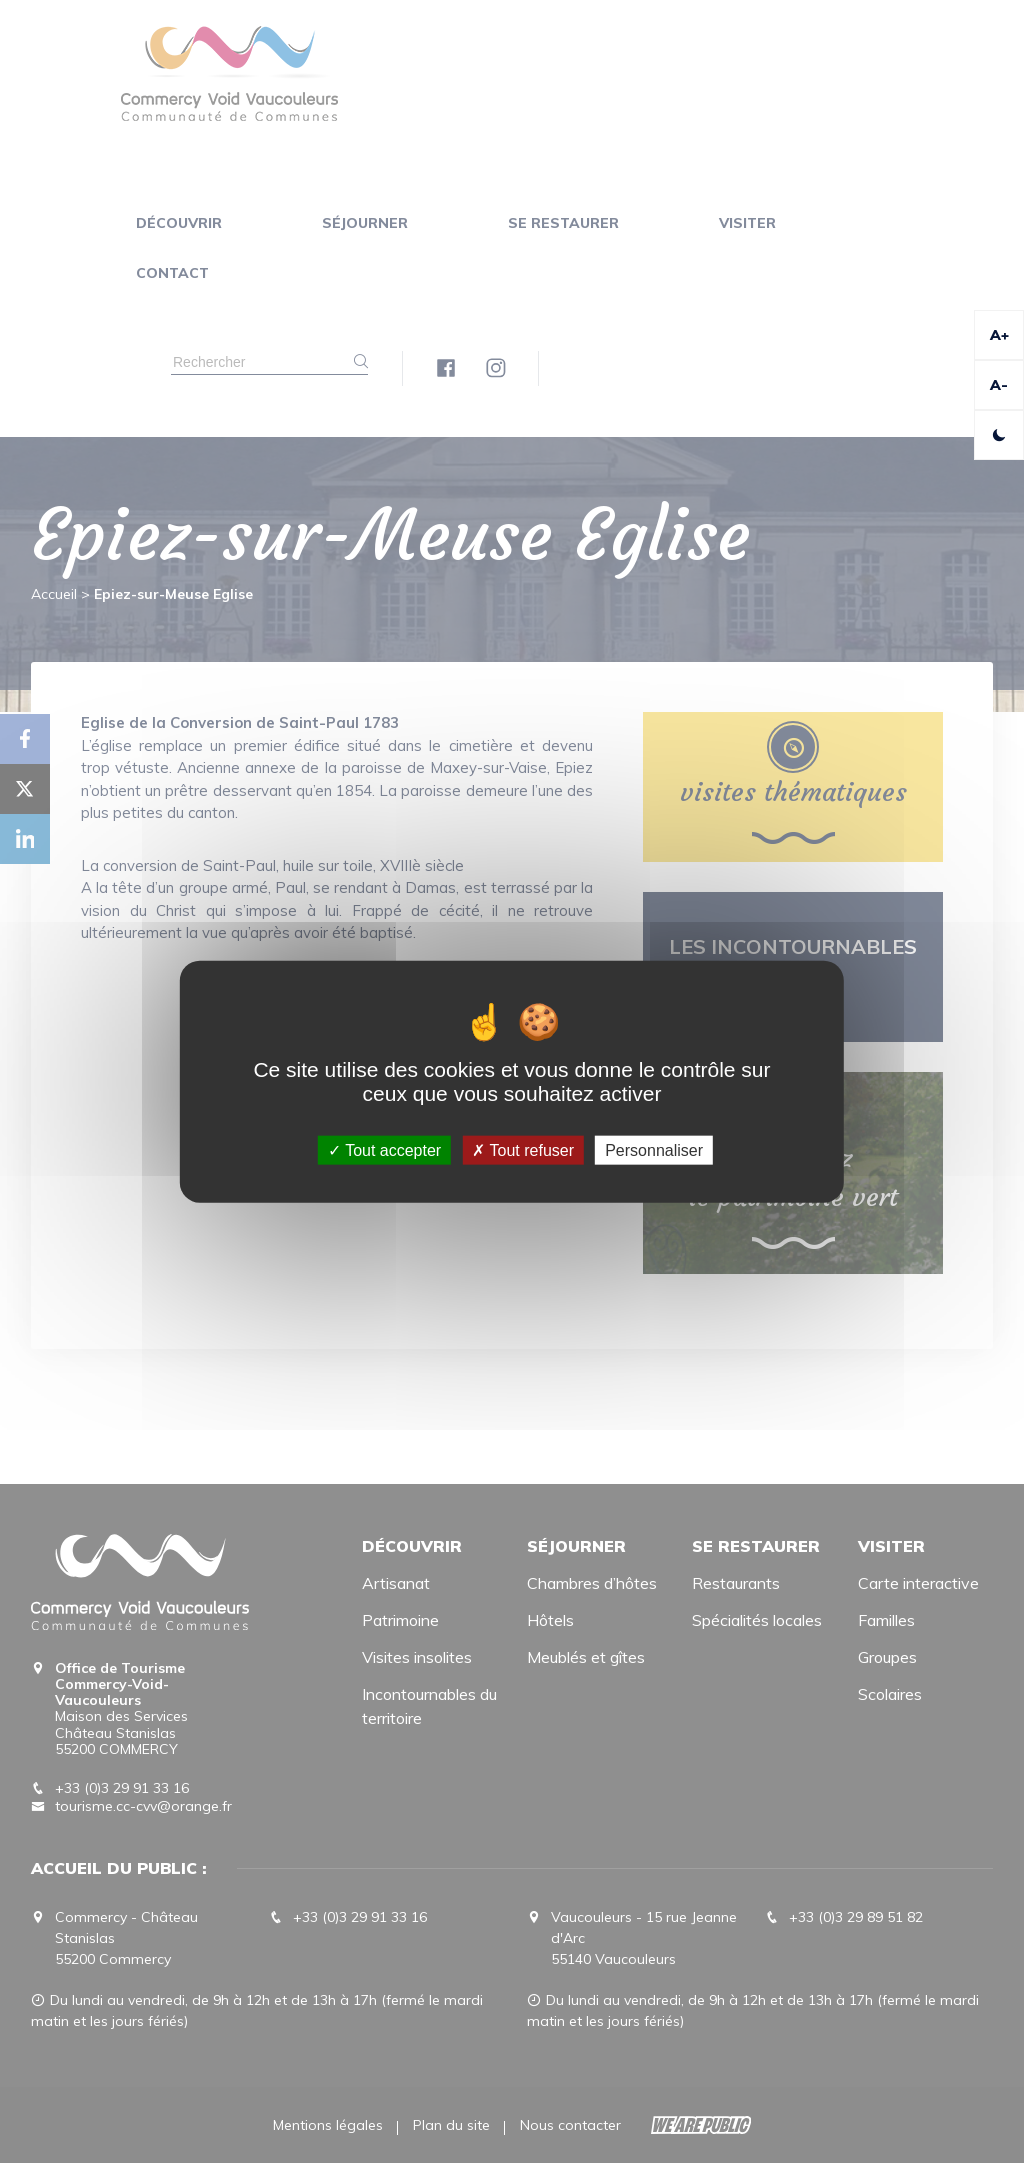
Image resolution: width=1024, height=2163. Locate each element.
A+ (999, 335)
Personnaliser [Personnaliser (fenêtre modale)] (654, 1150)
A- (999, 385)
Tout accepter (384, 1150)
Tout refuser (523, 1150)
